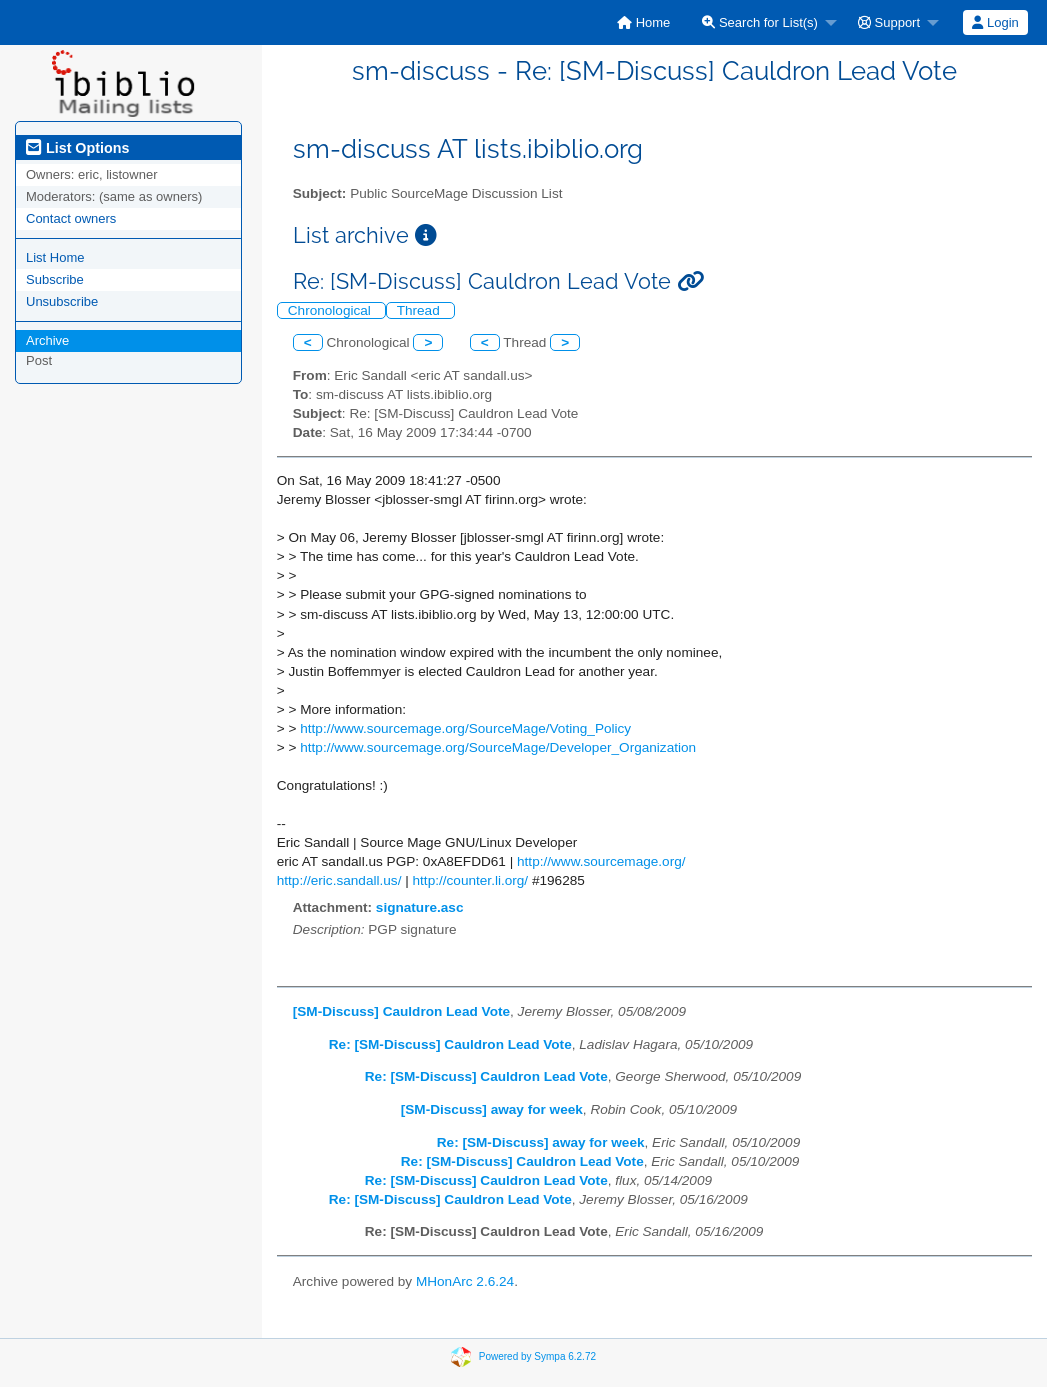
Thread (420, 310)
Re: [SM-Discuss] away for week (541, 1142)
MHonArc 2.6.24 (465, 1281)
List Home (55, 257)
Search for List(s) (760, 22)
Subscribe (55, 279)
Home (643, 22)
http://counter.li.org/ (471, 880)
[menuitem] (643, 22)
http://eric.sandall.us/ (339, 880)
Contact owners (71, 218)
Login (995, 22)
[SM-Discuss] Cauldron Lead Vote (401, 1011)
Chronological (331, 310)
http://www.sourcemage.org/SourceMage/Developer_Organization (498, 747)
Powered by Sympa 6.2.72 (537, 1356)
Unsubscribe (62, 301)
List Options (77, 148)
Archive (47, 340)
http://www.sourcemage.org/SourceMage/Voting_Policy (465, 728)
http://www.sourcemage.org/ (601, 861)
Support (889, 22)
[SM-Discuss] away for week (492, 1109)
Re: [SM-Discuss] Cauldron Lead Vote (450, 1044)
